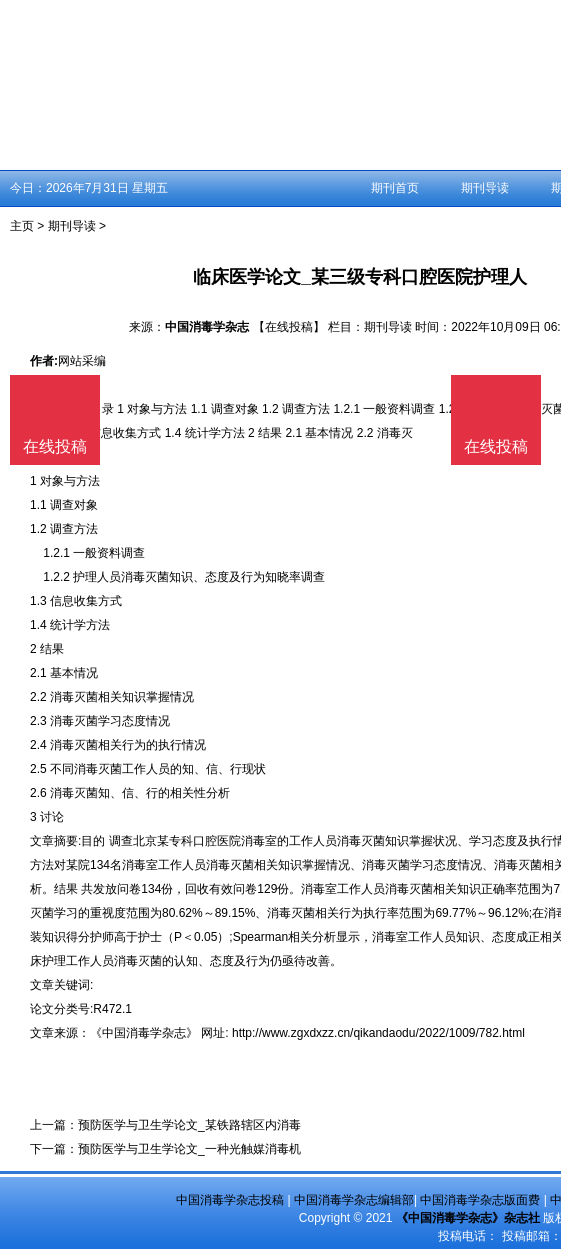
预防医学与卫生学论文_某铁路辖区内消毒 (189, 1125)
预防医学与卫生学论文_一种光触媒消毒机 (189, 1149)
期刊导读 (485, 188)
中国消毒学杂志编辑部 (354, 1200)
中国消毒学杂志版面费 (480, 1200)
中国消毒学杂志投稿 (230, 1200)
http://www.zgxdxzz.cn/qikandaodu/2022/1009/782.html (378, 1033)
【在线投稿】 (289, 327)
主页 (22, 226)
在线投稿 (496, 446)
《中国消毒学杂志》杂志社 (468, 1218)
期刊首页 (395, 188)
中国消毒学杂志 (207, 327)
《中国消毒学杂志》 (144, 1033)
